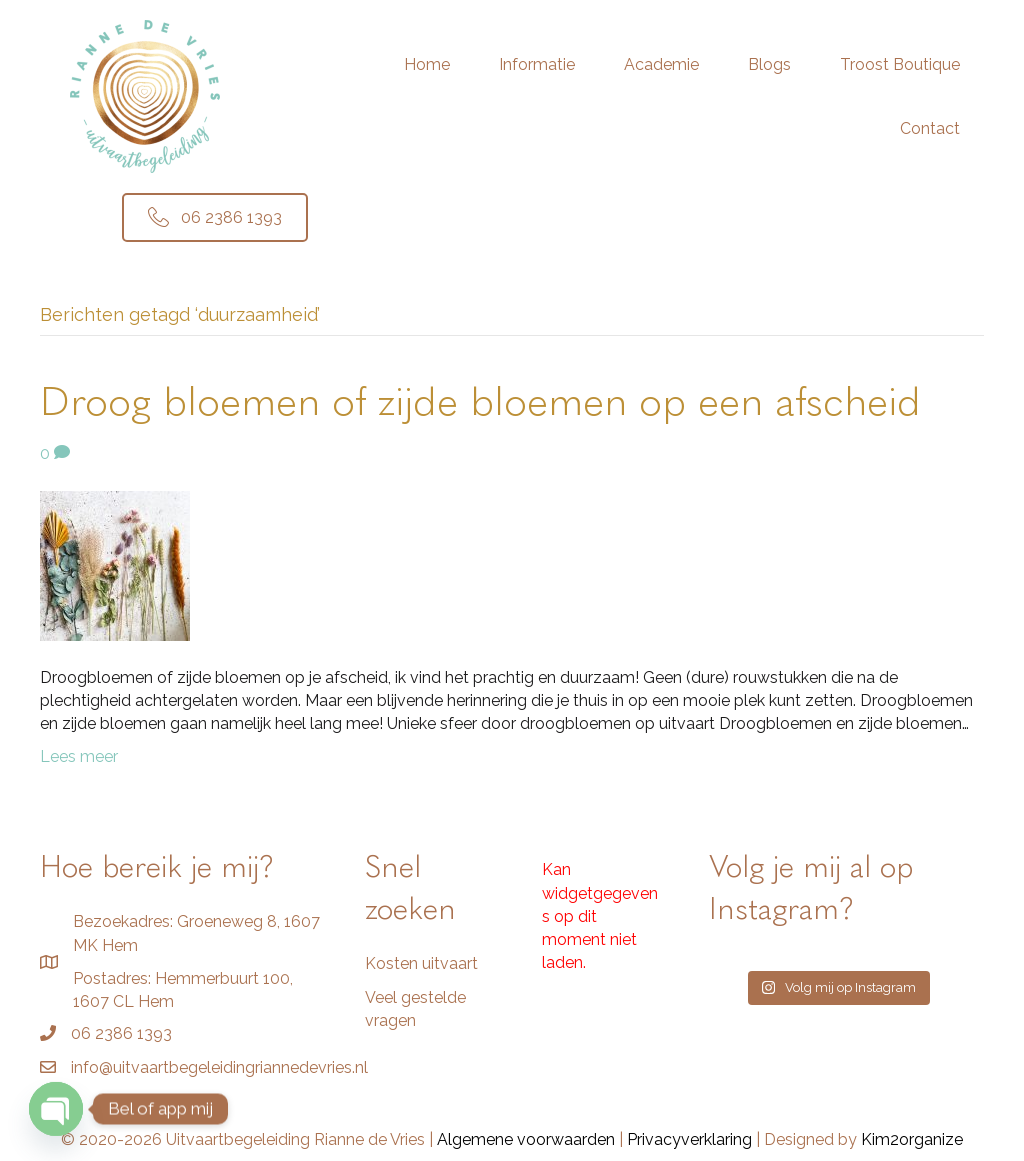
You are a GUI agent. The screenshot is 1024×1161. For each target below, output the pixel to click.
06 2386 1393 (121, 1033)
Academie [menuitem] (661, 64)
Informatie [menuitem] (537, 64)
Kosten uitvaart (421, 963)
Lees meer (79, 756)
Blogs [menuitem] (769, 64)
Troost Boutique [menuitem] (900, 64)
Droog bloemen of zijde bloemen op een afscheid (480, 404)
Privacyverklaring (689, 1139)
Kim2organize (912, 1139)
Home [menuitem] (427, 64)
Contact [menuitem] (930, 128)
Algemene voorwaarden (526, 1139)
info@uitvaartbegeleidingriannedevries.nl (219, 1067)
